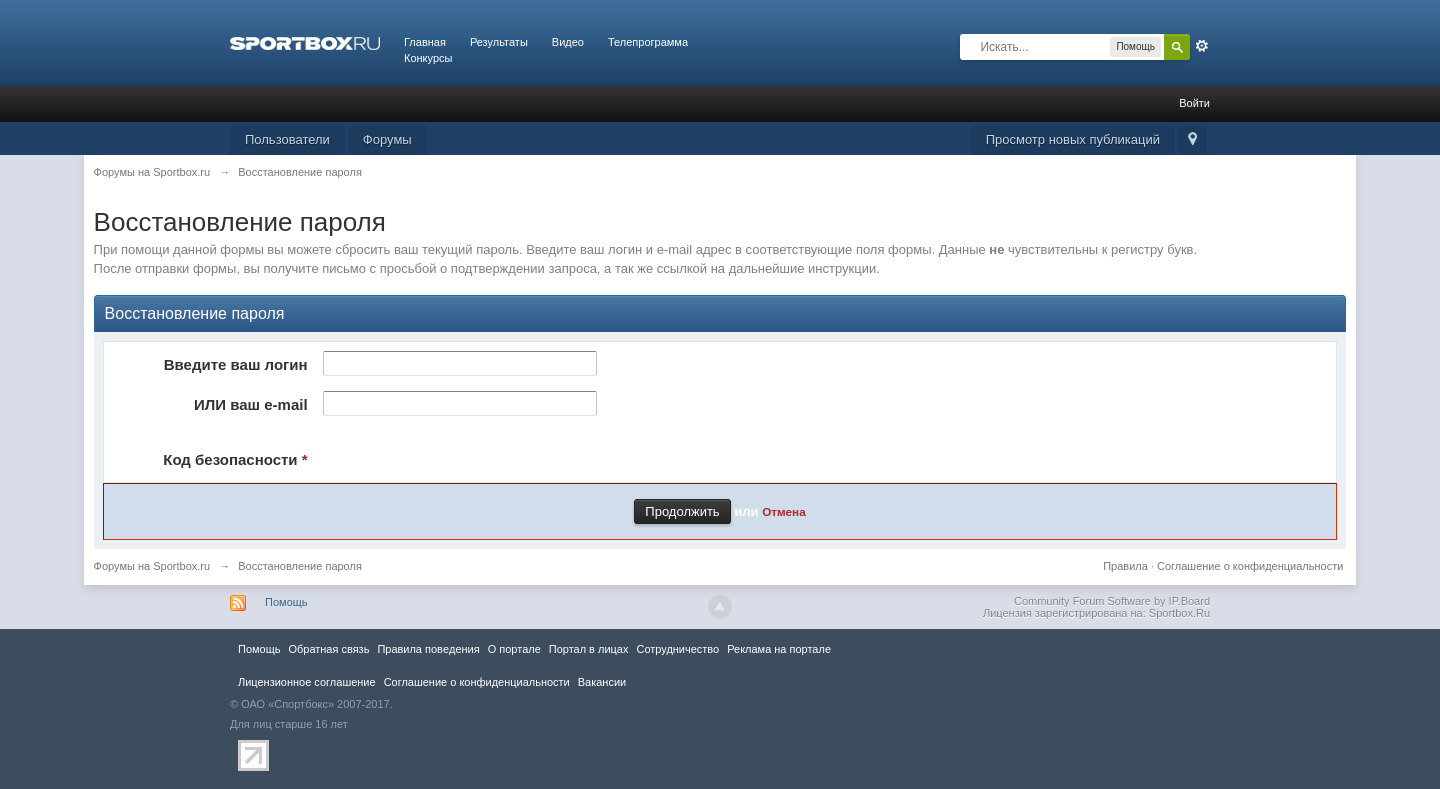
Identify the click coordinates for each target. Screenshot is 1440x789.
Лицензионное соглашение (307, 682)
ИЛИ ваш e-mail (251, 404)
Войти (1194, 103)
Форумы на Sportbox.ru (152, 566)
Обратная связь (328, 649)
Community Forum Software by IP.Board (1112, 601)
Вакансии (602, 682)
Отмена (784, 511)
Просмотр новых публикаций (1073, 139)
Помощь (286, 602)
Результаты (499, 42)
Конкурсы (428, 58)
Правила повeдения (428, 649)
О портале (514, 649)
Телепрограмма (648, 42)
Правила (1125, 566)
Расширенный (1202, 46)
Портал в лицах (589, 649)
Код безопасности (235, 459)
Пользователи (287, 139)
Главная (425, 42)
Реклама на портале (779, 649)
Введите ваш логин (236, 364)
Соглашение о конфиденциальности (1250, 566)
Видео (568, 42)
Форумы (387, 139)
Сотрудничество (677, 649)
